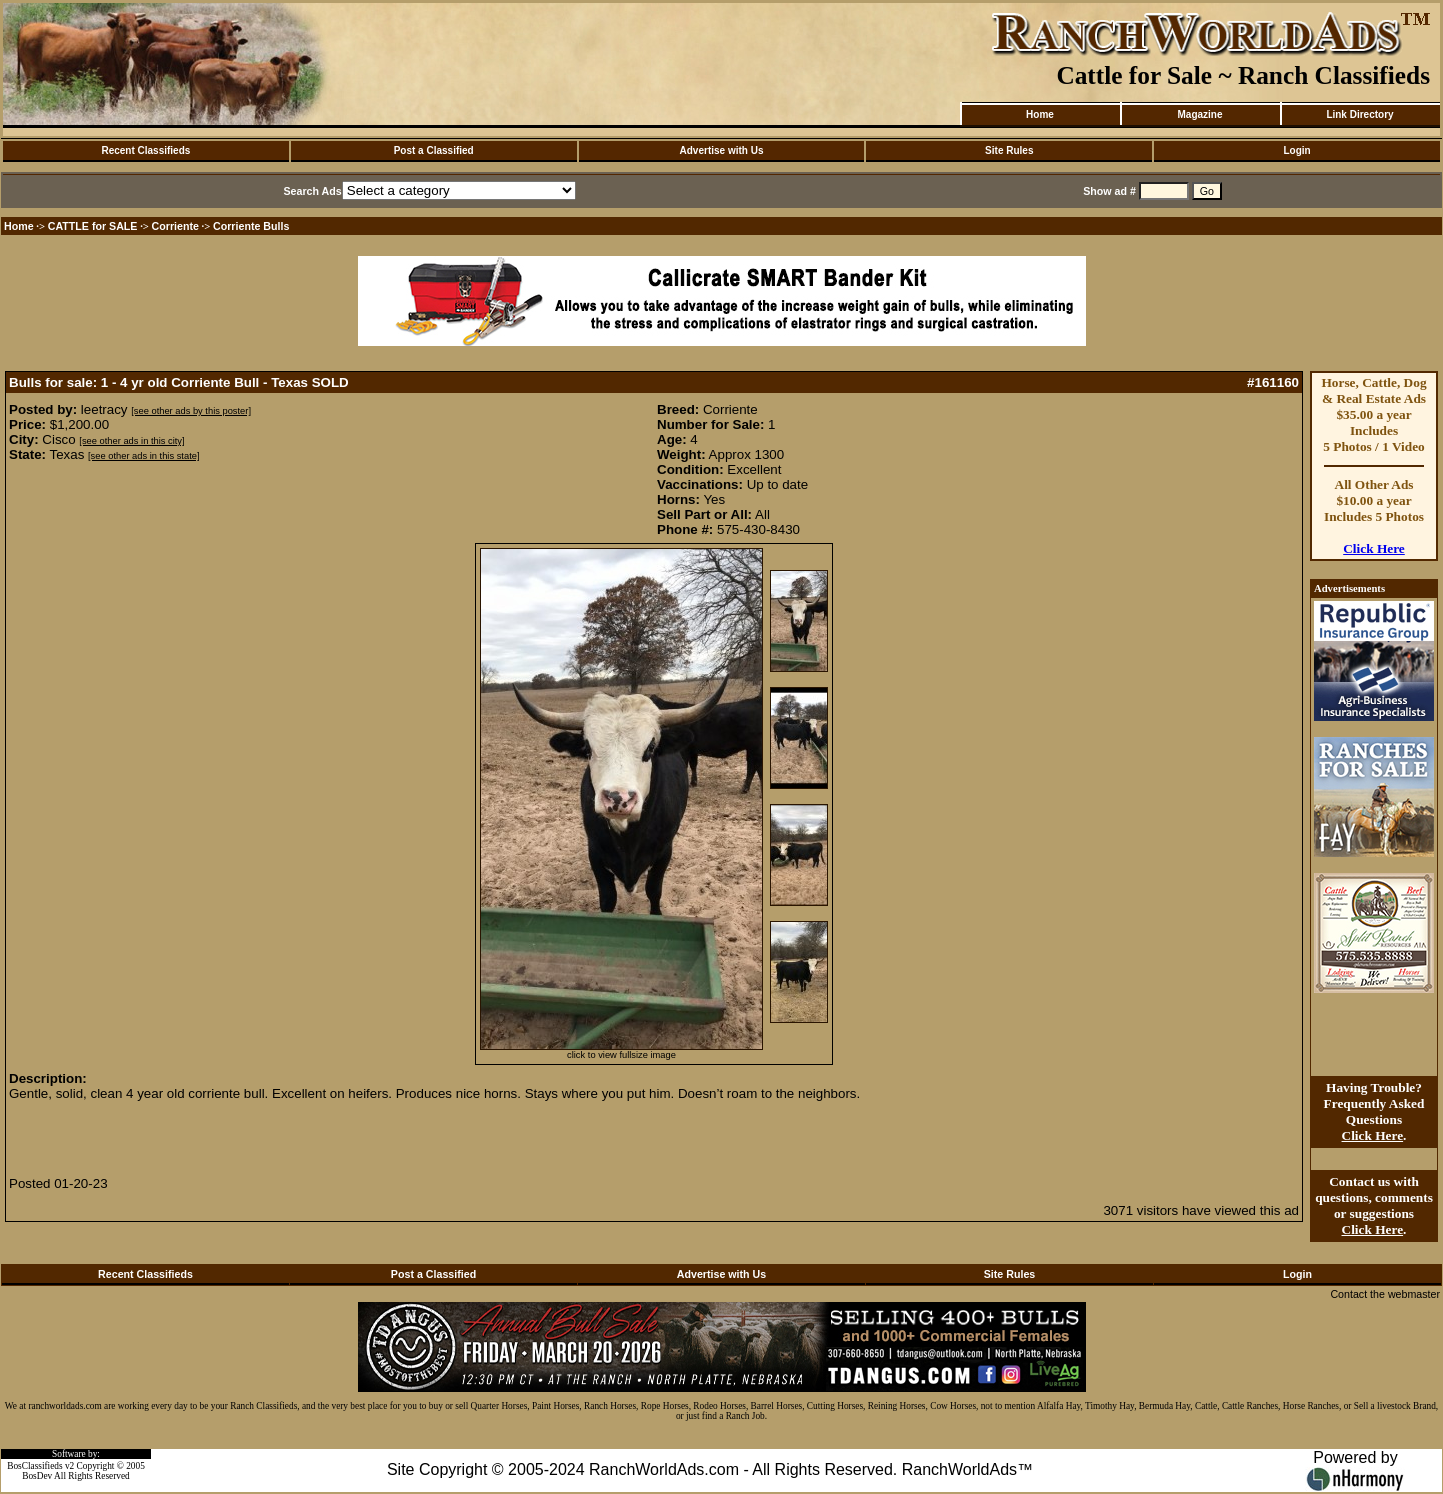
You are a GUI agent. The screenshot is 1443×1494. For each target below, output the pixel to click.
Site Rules (1009, 150)
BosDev (37, 1476)
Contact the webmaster (1385, 1294)
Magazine (1199, 114)
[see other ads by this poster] (191, 411)
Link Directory (1359, 114)
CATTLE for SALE (93, 226)
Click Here (1374, 548)
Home (1040, 114)
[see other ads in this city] (131, 441)
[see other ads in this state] (143, 456)
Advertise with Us (722, 150)
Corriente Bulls (251, 226)
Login (1296, 150)
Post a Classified (434, 150)
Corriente (175, 226)
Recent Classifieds (145, 150)
